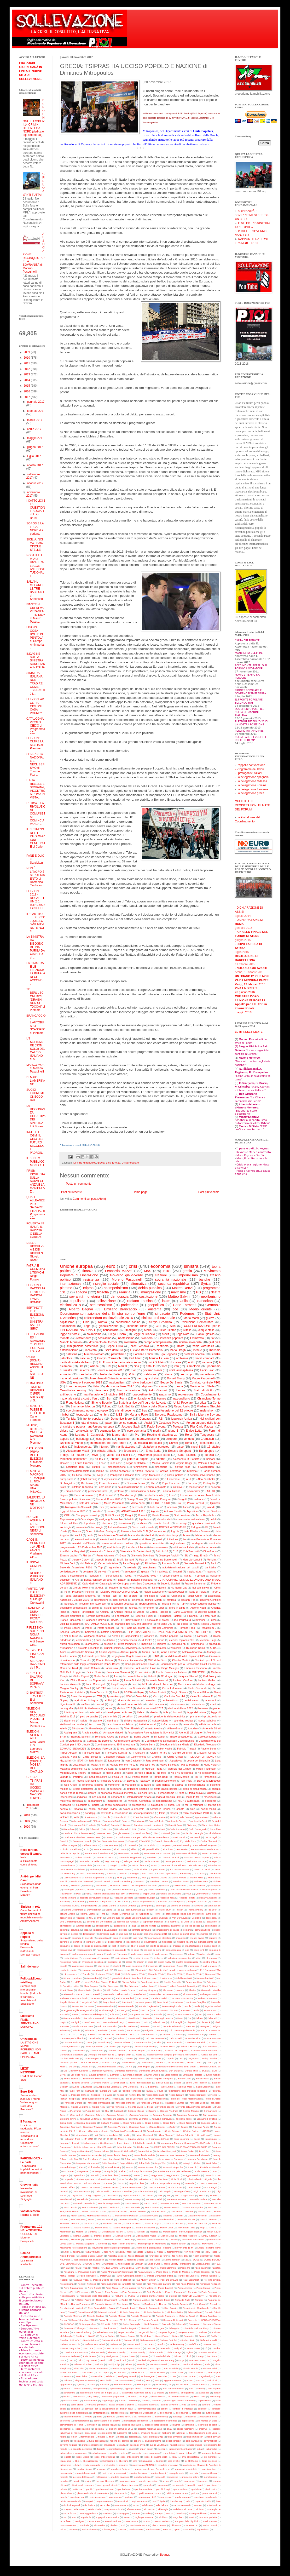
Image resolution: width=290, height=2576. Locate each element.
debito (101, 1788)
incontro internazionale (92, 1603)
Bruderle (102, 2030)
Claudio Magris (137, 2050)
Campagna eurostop (88, 1515)
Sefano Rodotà (157, 1692)
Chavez (64, 1463)
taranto (111, 1511)
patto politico (161, 1954)
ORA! (217, 1587)
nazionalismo (181, 1398)
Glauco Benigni (157, 2127)
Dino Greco (210, 1551)
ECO (214, 2070)
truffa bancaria (169, 1724)
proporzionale (90, 1958)
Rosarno (64, 1901)
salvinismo (132, 1648)
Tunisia (70, 1418)
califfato (85, 1704)
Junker (122, 1873)
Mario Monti (191, 1318)
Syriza (206, 1283)
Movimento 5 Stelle (202, 1386)
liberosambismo (148, 1603)
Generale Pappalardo (131, 1857)
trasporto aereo (159, 1547)
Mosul (87, 1688)
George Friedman (169, 2111)
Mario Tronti (103, 1881)
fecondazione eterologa (159, 1938)
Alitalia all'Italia (106, 1450)
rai (186, 1804)
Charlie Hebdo (104, 1660)
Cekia (158, 2042)
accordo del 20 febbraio (99, 1921)
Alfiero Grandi (175, 1728)
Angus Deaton (110, 2002)
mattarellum (95, 1800)
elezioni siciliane (141, 1539)
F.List (86, 1849)
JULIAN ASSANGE (179, 1869)
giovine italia (182, 1466)
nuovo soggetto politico (203, 1603)
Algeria (155, 1511)
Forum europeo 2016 (110, 1370)
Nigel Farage (145, 1772)
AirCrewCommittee (69, 1986)
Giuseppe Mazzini (96, 1619)
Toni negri (149, 1595)
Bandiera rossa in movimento (149, 1825)
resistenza (91, 1279)
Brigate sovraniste (136, 1656)
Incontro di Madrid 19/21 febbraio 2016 (182, 1865)
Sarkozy (145, 1780)
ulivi (181, 1966)
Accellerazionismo (150, 1982)
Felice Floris (94, 1672)
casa (86, 1929)
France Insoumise (109, 1483)
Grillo (184, 1301)
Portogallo (209, 1483)
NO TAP (101, 1688)
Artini (196, 2010)
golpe (198, 1507)
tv (215, 1813)
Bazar (180, 2018)
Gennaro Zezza (136, 1483)
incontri (178, 1571)
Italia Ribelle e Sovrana (197, 1531)
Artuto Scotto (210, 2010)
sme (192, 1808)
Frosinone (65, 1857)
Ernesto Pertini (101, 2082)
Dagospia (193, 2058)
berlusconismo (101, 1305)
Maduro (113, 1587)
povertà (96, 1511)
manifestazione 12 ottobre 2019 (104, 1394)
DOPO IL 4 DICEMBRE (172, 1527)
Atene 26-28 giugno (190, 1732)
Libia (86, 1322)
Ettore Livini (149, 1845)
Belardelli (212, 2018)
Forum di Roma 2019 (108, 1499)
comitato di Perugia (141, 1929)
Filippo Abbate (68, 1752)
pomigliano (197, 1643)
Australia (157, 2014)
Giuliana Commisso (86, 2123)
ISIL (186, 1555)
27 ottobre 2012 (141, 1817)
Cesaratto (85, 1660)
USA (63, 1382)
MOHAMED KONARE (97, 1623)
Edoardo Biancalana (165, 1841)
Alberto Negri (198, 1607)
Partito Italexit (140, 1776)
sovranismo (94, 1334)
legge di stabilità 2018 (96, 1946)
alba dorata (163, 1784)
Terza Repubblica (206, 1515)
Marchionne (184, 1684)
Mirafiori (149, 1535)
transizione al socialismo (120, 1724)
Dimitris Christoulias (210, 2066)
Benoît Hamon (91, 2022)
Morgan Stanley (69, 1688)
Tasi (118, 1909)
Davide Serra (147, 1744)
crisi (133, 1266)
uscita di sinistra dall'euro (76, 1362)
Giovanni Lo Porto (138, 2118)
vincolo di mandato (91, 1970)
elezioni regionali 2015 (182, 1640)
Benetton (124, 1736)
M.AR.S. (99, 1587)
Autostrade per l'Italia (94, 1656)
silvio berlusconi (143, 1382)
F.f (206, 1527)
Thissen (179, 1909)
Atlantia (114, 2014)
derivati (102, 1571)
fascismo (123, 1438)
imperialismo (188, 1275)
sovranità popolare (171, 1338)
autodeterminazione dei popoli (180, 1567)
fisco (186, 1507)
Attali (124, 2014)
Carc (143, 1829)
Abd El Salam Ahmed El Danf (101, 1982)
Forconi (142, 1515)
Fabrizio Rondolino (131, 2090)
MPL (145, 1684)
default (150, 1366)
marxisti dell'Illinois (83, 1543)
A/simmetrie (159, 1817)
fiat (213, 1338)
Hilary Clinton (132, 1619)
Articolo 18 (162, 1551)
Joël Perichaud (182, 1619)
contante (88, 1571)
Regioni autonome (153, 1591)
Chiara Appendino (94, 2046)
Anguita (104, 1611)
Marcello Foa (147, 1764)
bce (175, 1309)
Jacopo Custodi (202, 1869)
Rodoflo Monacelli (85, 1780)
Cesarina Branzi (104, 1833)
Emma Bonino (71, 2078)
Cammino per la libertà (71, 2038)
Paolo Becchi (72, 1627)
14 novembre (70, 1974)
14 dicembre (172, 1479)
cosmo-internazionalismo (190, 1519)
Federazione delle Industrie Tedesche (187, 2090)
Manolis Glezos (159, 1877)
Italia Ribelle (140, 1869)
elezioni (161, 1275)
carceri (100, 1704)
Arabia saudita (90, 1732)
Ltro (110, 1877)
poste (217, 1954)
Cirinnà (63, 2050)
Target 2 (215, 1591)
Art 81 (135, 2010)
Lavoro (180, 1390)
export (125, 1938)
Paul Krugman (209, 1889)
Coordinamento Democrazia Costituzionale (169, 1740)
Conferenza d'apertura (71, 2054)
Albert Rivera (66, 1990)
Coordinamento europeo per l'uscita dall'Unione (172, 2054)
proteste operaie (194, 1354)
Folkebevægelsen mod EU (94, 2098)
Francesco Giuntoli (174, 2102)
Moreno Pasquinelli (127, 1279)
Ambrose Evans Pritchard (73, 1998)
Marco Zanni (137, 1503)
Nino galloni (159, 1587)
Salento (131, 1780)
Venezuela (101, 1390)
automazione (101, 1599)
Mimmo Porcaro (94, 1354)
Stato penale (214, 1905)
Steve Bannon (94, 1909)
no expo (135, 1950)
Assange (212, 1652)
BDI (169, 2014)
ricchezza (158, 1958)
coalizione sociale (131, 1704)
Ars (77, 1579)
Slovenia (198, 1905)
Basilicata (134, 2018)
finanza (87, 1271)
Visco (156, 1696)
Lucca (213, 1619)
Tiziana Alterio (67, 1913)
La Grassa (199, 1873)
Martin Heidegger (206, 1684)
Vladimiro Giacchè (208, 1406)
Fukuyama (75, 2111)
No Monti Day (164, 1623)
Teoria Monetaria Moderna (79, 1595)
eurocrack (130, 1571)
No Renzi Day (179, 1587)
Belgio (63, 2022)
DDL (181, 2058)
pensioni (94, 1575)
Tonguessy (207, 1434)
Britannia (89, 2030)
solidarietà (130, 1342)
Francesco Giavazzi (118, 1672)
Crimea (141, 2058)
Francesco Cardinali (125, 2102)
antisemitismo (170, 1700)
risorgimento (112, 1575)
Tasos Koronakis (133, 1909)
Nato (96, 1386)
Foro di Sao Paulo (134, 2098)
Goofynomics (138, 1756)
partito (95, 1804)
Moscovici (101, 1885)
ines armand (99, 1797)
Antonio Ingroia (123, 1611)
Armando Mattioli (113, 1732)
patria (100, 1954)
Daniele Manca (128, 2062)
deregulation (88, 1934)
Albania (162, 1986)
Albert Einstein (132, 1728)
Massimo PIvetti (181, 1881)
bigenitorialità (67, 1704)
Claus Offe (155, 2050)
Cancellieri (93, 2038)
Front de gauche (165, 2107)
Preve (188, 1893)
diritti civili (155, 1507)
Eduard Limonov (97, 2074)
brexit (165, 1334)
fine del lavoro (197, 1938)
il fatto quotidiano (74, 1712)
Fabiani (152, 2086)
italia (165, 1712)
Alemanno (168, 1990)
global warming (88, 1479)
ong (187, 1950)
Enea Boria (153, 1450)
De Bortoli (195, 1837)
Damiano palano (68, 2062)
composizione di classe (167, 1929)
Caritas (120, 2038)
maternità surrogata (71, 1800)
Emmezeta (197, 1338)
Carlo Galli (88, 1583)
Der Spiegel (211, 1837)
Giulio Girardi (152, 2123)
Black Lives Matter (211, 1825)
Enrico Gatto (184, 2078)
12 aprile (105, 1817)
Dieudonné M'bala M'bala (174, 1744)
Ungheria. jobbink (92, 1784)
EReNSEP (144, 1841)
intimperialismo (205, 1941)
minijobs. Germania (139, 1800)
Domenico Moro (121, 1418)
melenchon (207, 1410)
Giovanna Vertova (89, 2118)
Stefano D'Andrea (82, 1487)
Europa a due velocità (107, 2086)
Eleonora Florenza (132, 2074)
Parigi (88, 1627)
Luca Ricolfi (79, 1764)
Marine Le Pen (158, 1358)
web (76, 1817)
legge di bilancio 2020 (73, 1511)
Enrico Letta (193, 1430)
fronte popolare (93, 1418)
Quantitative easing (73, 1390)
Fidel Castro (120, 1849)
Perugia (178, 1426)
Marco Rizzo (196, 1877)
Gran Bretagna (107, 1531)
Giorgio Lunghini (182, 1752)
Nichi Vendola (140, 1346)
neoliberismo (210, 1296)
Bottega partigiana (141, 1579)
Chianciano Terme (208, 1398)
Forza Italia (209, 1615)
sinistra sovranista (190, 1342)
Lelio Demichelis (72, 1877)
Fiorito (213, 2095)
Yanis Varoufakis (203, 1346)
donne (108, 1708)
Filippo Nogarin (176, 2095)
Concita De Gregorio (176, 2050)
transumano (169, 1966)
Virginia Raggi (184, 1463)
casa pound (103, 1438)
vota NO (109, 1970)
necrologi (181, 1523)
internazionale (70, 1283)
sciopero (171, 1438)
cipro (112, 1704)
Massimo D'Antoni (159, 1881)
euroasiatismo (166, 1792)
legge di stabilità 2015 (168, 1797)
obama (114, 1459)
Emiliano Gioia (89, 1845)
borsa (186, 1535)
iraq (144, 1410)
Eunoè (75, 2086)
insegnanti (116, 1797)
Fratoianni (139, 1752)
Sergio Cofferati (128, 1905)
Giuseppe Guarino (69, 2127)
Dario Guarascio (183, 1611)
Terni (101, 1507)
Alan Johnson (131, 1986)
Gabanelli (119, 2111)
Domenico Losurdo (82, 1841)
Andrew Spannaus (207, 1998)
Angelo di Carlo (90, 2002)
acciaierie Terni (75, 1466)
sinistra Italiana (171, 1491)
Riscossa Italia (167, 1897)
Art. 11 (145, 2010)
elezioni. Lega (208, 1640)
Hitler (124, 1865)
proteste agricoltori (88, 1648)
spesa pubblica (207, 1720)
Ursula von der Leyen (135, 1917)
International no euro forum (108, 1443)
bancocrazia (111, 1330)
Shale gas (161, 1905)
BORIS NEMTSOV (184, 2014)
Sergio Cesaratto (160, 1322)
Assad (141, 1611)
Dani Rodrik (179, 1837)
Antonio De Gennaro (82, 2006)
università (188, 1724)
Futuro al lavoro (105, 1857)
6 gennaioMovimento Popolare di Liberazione (133, 1978)
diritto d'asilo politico (166, 1788)
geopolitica (155, 1305)
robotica (78, 1808)
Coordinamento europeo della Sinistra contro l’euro (142, 1837)
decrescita (138, 1507)
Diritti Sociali (112, 1515)
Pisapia (76, 1591)
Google (213, 1861)
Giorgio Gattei (131, 1861)
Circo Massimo (209, 2046)
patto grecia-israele (141, 1954)
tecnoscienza (84, 1414)
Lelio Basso (214, 1873)
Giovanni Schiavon (162, 2118)
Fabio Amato (166, 2086)
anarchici (151, 1700)
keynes (161, 1398)
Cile (155, 1833)
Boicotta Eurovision (107, 2026)
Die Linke (151, 1668)
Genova (76, 1531)
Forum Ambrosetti (156, 2098)
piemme (66, 1288)
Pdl (87, 1893)
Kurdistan (185, 1873)
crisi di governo (125, 1410)
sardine (100, 1470)
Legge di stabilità (135, 1463)
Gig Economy (112, 1861)
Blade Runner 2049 (83, 2026)
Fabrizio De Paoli (108, 2090)
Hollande (198, 1499)
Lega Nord (183, 1334)
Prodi (116, 1692)
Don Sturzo (174, 2070)
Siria (173, 1326)
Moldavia (96, 1772)
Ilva (153, 1483)
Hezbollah (65, 1760)
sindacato (162, 1313)
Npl (195, 1623)
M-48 (119, 1877)
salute (84, 1720)
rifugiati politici (112, 1648)
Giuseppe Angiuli (169, 1555)
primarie (195, 1716)
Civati (177, 1833)
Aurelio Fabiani (68, 1656)
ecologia (65, 1374)
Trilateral (80, 1917)
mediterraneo (196, 1487)
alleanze (149, 1636)
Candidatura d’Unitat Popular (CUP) (184, 1656)
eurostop (186, 1374)
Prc (137, 1434)
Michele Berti (67, 1563)
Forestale (182, 1849)
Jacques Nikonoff (188, 1676)
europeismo (66, 1479)
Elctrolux (114, 2074)
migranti (166, 1603)
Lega (87, 1326)
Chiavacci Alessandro (130, 1660)
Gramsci (156, 1756)
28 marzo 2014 (212, 1974)
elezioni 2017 (124, 1708)
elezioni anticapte (85, 1539)
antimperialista (83, 1925)
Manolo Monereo (70, 1342)
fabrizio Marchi (153, 1599)
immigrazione (150, 1292)
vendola (189, 1438)
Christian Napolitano (144, 2046)
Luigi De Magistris (70, 1623)
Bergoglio (116, 1656)
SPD (117, 1901)
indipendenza (82, 1446)
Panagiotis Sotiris (97, 1776)
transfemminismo (136, 1547)
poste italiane (71, 1958)
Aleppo (181, 1990)
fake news (138, 1938)
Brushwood (122, 1829)
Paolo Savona (156, 1426)
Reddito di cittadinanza (162, 1434)
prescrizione (139, 1804)
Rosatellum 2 (208, 1627)
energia (64, 1938)
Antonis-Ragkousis (171, 2006)
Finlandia (192, 1615)
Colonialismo (213, 1833)
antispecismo (102, 1925)
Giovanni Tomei (184, 2118)
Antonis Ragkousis (148, 2006)
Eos (101, 1463)
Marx (125, 1587)
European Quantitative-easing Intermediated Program (189, 1845)
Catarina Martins (142, 2042)
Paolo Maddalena (124, 1889)
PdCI (78, 1893)
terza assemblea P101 (196, 1813)
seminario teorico (160, 1808)
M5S (147, 1271)
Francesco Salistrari (116, 1752)
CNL (80, 2034)
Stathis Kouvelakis (112, 1631)
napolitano (207, 1374)
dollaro (92, 1792)
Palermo (78, 1776)
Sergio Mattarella (151, 1475)
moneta (65, 1338)
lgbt (114, 1946)
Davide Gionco (194, 2062)
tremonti (161, 1648)
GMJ (106, 2111)
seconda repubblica (173, 1283)
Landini (78, 1535)
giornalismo (92, 1643)
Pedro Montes (181, 1776)
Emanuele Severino (195, 1668)
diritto (63, 1446)
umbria (104, 1414)
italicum (85, 1358)
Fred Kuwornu (116, 2107)
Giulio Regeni (81, 1676)
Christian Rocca (167, 2046)
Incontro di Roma (133, 1676)
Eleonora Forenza (101, 1748)
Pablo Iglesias (206, 1334)
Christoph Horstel (188, 2046)
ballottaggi (82, 1438)
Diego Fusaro (117, 1334)
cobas (124, 1929)
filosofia (103, 1292)
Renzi (188, 1434)
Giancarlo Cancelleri (89, 1861)
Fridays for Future (72, 1455)
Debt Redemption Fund (109, 2066)
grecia (101, 1162)
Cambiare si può (195, 2034)
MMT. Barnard (125, 1559)
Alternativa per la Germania (164, 1994)
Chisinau (111, 2046)
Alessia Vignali (107, 1652)
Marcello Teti (122, 1623)
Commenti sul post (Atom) (89, 1198)
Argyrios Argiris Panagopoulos (79, 2010)
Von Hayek (87, 1519)
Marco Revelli (178, 1877)
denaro (74, 1934)
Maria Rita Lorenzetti (82, 1881)
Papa (140, 1889)
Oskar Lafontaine (108, 1563)
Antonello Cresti (199, 1821)
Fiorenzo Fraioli (143, 1354)
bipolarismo (145, 1519)
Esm (109, 1398)
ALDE (173, 1817)
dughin (136, 1934)
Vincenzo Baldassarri (73, 1459)
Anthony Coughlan (197, 2002)
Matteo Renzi (182, 1288)
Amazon (126, 1821)
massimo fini (179, 1643)
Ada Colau (185, 1817)
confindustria (83, 1640)
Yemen (116, 1636)
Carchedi (107, 2038)
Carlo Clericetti (157, 1829)
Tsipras (87, 1288)
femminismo (140, 1466)
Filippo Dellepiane (155, 2095)
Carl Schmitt (106, 1495)
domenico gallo (107, 1934)
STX (126, 1901)
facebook (172, 1507)
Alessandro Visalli (77, 1450)
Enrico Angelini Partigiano (159, 2078)
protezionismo (212, 1716)
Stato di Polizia (197, 1591)
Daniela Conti (109, 2062)
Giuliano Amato (152, 1861)
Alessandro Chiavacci (102, 1551)
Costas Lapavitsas (170, 1470)
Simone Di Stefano (180, 1905)
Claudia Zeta (96, 2050)
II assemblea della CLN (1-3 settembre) (143, 1531)
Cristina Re (156, 2058)
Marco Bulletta (168, 1764)
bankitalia (210, 1567)
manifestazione (125, 1446)
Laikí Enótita (113, 1162)
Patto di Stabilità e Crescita (184, 1889)
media (157, 1430)
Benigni (75, 2022)
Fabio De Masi (184, 2086)
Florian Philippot (68, 2098)
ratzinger (198, 1804)
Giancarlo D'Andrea (142, 1555)
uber (161, 1607)
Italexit (152, 1676)
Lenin (90, 1535)
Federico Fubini (144, 1615)
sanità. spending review (103, 1808)
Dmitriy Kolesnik (79, 2070)
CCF (71, 2034)
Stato (63, 1487)
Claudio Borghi (128, 1495)
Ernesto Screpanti (179, 1450)
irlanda (153, 1712)
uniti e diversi (210, 1966)
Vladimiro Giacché (174, 1696)
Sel (133, 1370)
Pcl (65, 1591)
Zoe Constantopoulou (71, 1921)
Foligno (106, 1406)
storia (168, 1374)
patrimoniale (110, 1716)
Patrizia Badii (160, 1776)
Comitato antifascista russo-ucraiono (82, 1837)
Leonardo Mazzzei (157, 1680)
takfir (162, 1813)
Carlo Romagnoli (197, 1829)
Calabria (165, 2034)
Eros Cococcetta (146, 1583)
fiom (164, 1366)
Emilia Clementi (209, 1841)
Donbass (145, 1418)
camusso (202, 1636)
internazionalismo (147, 1438)
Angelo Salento (156, 1821)
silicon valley (164, 1962)
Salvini (173, 1443)
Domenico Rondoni (125, 2070)
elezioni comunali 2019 (183, 1934)
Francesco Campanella (98, 2102)
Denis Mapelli (144, 2066)
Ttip (100, 1567)
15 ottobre (213, 1446)
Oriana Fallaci (94, 1889)
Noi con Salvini (200, 1587)
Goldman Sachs (195, 1861)
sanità (187, 1575)
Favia (160, 2090)
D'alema (192, 1470)
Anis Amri (127, 2002)
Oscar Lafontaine (172, 1688)
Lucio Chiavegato (96, 1684)
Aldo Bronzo (128, 1990)
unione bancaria (119, 1470)
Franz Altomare (105, 1555)
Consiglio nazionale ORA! (140, 1664)
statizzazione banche (72, 1724)
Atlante (92, 1825)
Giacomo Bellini (93, 2115)
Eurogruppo (206, 1450)
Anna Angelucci (144, 2002)
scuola (162, 1386)
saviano (97, 1720)
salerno (160, 1459)
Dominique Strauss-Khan (152, 2070)
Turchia (209, 1455)
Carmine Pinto (193, 2038)
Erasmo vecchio (80, 2082)
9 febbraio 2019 (184, 1978)
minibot (64, 1414)
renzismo (162, 1346)
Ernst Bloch (119, 2082)
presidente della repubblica (170, 1716)
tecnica (133, 1607)
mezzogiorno (114, 1800)
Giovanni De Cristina (114, 2118)
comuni (187, 1929)
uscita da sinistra (68, 1970)
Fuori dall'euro (93, 2111)
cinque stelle (206, 1330)
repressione (185, 1394)
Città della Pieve (157, 1660)
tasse (180, 1446)
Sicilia (147, 1330)
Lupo (134, 1684)
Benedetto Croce (104, 1736)
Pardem (192, 1483)
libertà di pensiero (159, 1946)
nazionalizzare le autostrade (111, 1950)
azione (94, 1366)
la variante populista (122, 1603)
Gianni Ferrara (158, 1752)
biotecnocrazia (196, 1784)
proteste (119, 1491)
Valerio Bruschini (159, 1917)
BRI (200, 2014)
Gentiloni (152, 1857)
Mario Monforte (143, 1623)
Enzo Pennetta (110, 1845)
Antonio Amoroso (192, 1652)
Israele (197, 1350)
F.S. (160, 1418)
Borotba (108, 1829)
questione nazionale (204, 1523)
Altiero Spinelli (128, 1652)
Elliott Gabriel (171, 2074)
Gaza (123, 1555)
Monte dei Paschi (118, 1455)
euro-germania (136, 1430)
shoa (150, 1962)
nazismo (211, 1571)
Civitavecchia (79, 2050)
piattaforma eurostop (156, 1446)
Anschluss (177, 2002)
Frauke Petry (98, 2107)
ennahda (76, 1938)
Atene (75, 2014)
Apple (188, 2006)
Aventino (212, 1732)
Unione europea (76, 1266)
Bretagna (204, 2026)
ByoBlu (160, 2030)
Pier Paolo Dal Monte (132, 1627)
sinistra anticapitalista (187, 1962)
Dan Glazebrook (89, 2062)
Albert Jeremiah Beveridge (183, 1986)
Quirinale (215, 1503)
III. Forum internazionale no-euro (120, 1362)
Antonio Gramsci (117, 1527)
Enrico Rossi (202, 2078)
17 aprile (85, 1974)
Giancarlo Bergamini (187, 2115)
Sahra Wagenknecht (143, 1901)
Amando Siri (111, 1821)
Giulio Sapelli (101, 1676)
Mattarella (133, 1535)
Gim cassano (210, 2115)
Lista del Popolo (88, 1503)
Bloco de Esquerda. (181, 1736)
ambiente (182, 1358)
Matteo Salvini (179, 1296)
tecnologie (97, 1527)
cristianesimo (177, 1704)
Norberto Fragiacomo (168, 1414)
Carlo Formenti (184, 1305)
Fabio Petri (74, 2090)
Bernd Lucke (141, 1736)
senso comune (128, 1422)
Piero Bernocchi (99, 1692)
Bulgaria (149, 2030)
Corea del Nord (69, 1668)
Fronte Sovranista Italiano (171, 1672)
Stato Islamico (187, 1455)
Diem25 (64, 1841)
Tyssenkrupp (114, 1696)
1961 (117, 1974)
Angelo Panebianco (82, 1611)
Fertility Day (135, 2095)
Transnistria (66, 1917)
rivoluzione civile (146, 1575)
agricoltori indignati (153, 1921)
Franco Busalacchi (70, 1619)
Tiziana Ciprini (87, 1913)
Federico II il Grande (101, 2095)
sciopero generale (133, 1808)
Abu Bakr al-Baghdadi (72, 1551)
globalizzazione (108, 1326)
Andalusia (139, 1821)
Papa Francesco (171, 1483)
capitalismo (67, 1322)
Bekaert (199, 2018)
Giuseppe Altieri (209, 2123)
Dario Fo (160, 2062)
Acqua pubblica (194, 1982)
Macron (143, 1559)
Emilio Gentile (213, 2074)
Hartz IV (101, 1865)
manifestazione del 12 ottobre (173, 1410)
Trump (216, 1631)
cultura (96, 1466)
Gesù (62, 2115)
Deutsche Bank (131, 1668)
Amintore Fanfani (125, 1998)
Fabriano (89, 2090)
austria (179, 1784)
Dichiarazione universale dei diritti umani (175, 2066)
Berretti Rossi (175, 1825)
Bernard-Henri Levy (113, 2022)
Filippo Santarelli (197, 2095)
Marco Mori (119, 1434)
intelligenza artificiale (120, 1712)
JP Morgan (167, 1676)
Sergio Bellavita (89, 1905)
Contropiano (124, 1583)
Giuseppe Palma (173, 1861)
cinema (136, 1599)
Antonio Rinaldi (172, 1511)
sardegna (197, 1543)
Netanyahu (214, 1885)
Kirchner (200, 1619)
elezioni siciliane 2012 (180, 1708)
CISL (134, 1829)
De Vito (73, 2066)
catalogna (150, 1374)
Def (81, 1366)
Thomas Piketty (195, 1909)
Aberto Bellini (129, 1982)
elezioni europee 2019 (87, 1382)
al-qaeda (197, 1921)
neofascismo (126, 1338)
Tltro (102, 1913)
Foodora (116, 2098)
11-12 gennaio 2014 (210, 1970)
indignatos (167, 1941)
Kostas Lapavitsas (166, 1873)
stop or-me (103, 1966)
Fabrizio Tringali (186, 1748)
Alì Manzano (189, 1994)
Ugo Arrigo (70, 1784)
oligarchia (65, 1804)
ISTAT (79, 1760)
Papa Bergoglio (131, 1563)
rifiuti (198, 1958)
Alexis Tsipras (167, 1330)
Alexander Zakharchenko (117, 1994)
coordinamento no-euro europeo (87, 1410)
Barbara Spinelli (80, 1736)
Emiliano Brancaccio (120, 1309)
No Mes (161, 1772)
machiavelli (210, 1797)
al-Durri (185, 1921)
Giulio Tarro (169, 2123)
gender (216, 1708)
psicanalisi (157, 1804)
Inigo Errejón (200, 1555)
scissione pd (114, 1962)
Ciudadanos (75, 1740)
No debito (182, 1623)
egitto (191, 1362)
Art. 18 (211, 1491)
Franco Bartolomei (195, 1583)
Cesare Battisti (173, 2042)
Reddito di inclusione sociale (94, 1897)
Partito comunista (156, 1889)
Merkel (122, 1366)
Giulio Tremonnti (187, 2123)
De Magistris (67, 1483)
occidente (210, 1800)
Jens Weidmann (154, 1760)
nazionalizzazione (71, 1378)
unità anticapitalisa (181, 1370)
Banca (126, 1825)
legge (77, 1946)
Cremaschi (207, 1438)
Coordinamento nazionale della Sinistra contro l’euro (102, 1313)
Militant (88, 1885)
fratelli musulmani (70, 1643)
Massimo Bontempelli (165, 1559)
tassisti (174, 1813)
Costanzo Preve (169, 1422)
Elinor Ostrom (153, 2074)
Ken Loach (147, 1873)
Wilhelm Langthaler (209, 1463)
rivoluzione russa (68, 1962)
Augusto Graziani (140, 2014)
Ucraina (176, 1362)
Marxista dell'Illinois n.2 (73, 1768)
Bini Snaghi (176, 2022)
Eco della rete (77, 2074)
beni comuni (120, 1599)
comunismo (206, 1443)
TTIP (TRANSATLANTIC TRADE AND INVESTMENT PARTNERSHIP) (168, 1631)
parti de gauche (89, 1716)
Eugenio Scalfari (170, 1583)
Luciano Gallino (207, 1680)
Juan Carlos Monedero (91, 1873)
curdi (213, 1704)
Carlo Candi (134, 2038)
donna (160, 1640)
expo (115, 1938)
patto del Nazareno (117, 1954)
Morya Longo (113, 1772)
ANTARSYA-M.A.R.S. (133, 1511)
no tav (99, 1459)
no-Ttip (180, 1603)
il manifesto (161, 1571)
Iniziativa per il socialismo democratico (109, 1869)
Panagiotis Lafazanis (122, 1475)
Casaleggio (105, 1583)
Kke (62, 1680)
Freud (150, 2107)
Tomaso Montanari (120, 1913)
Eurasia (147, 1748)
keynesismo (110, 1479)
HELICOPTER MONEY (202, 1756)
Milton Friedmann (206, 1768)
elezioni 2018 (70, 1305)
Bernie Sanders (211, 1511)
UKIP (99, 1917)
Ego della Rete (188, 1841)
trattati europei (147, 1724)
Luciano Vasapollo (70, 1684)
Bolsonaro (145, 2026)
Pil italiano (151, 1563)
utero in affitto (177, 1607)
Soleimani (90, 1631)
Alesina (192, 1990)
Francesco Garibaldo (150, 2102)
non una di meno (153, 1950)
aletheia (131, 1567)
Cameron (212, 2034)
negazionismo (164, 1800)
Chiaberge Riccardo (70, 2046)
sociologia (65, 1527)
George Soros (135, 1499)
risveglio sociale (106, 1283)
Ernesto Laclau (68, 1555)
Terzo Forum (164, 1909)
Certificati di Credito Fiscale (78, 1833)
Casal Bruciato (212, 2038)
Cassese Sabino (121, 2042)
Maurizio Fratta (153, 1768)
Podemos (187, 1313)
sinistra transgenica (135, 1720)
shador (140, 1962)
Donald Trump (176, 1378)
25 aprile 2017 (121, 1817)
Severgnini (146, 1905)
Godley (172, 2127)
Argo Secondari (212, 2006)
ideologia (69, 1603)
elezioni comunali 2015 (155, 1934)
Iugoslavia (114, 1760)
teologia (146, 1648)
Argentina (191, 1511)
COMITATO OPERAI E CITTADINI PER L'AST (110, 2034)
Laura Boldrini (132, 1680)
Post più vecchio (208, 1192)
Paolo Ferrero (160, 1515)
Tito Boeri (212, 1909)
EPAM (63, 2074)
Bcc (189, 2018)
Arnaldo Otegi (106, 2010)
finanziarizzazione (128, 1390)
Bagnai (64, 1495)
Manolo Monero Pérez (122, 1764)
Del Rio (129, 2066)
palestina (71, 1354)
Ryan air (106, 1901)
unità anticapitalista (184, 1547)
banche (204, 1279)
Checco (213, 2042)
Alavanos (113, 1728)
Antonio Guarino (105, 2006)
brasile (188, 1636)
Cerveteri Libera (207, 1736)
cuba (98, 1640)
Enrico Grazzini (84, 1463)
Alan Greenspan (111, 1986)
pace (108, 1422)
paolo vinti (199, 1950)
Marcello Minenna (162, 1684)
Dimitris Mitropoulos (84, 1162)
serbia (129, 1962)
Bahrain (115, 1825)
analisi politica (175, 1475)
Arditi (197, 2006)
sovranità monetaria (84, 1296)
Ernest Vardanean (127, 1748)
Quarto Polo (202, 1893)
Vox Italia (196, 1917)
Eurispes (87, 2086)
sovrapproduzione (143, 1813)
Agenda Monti (202, 1817)
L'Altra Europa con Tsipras (85, 1680)
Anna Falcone (169, 1652)
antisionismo (192, 1700)
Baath (104, 1825)
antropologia (120, 1925)
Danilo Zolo (111, 1668)
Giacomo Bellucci (115, 2115)
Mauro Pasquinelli (203, 1378)
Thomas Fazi (108, 1595)
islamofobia (193, 1366)
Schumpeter (177, 1901)
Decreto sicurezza (70, 1615)
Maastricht (132, 1877)
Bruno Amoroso (84, 1495)
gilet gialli (214, 1342)
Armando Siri (78, 1825)
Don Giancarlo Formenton (110, 1841)
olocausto (81, 1804)
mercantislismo (84, 1950)
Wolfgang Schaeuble (111, 1519)
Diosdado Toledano (205, 1744)
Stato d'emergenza (82, 1696)
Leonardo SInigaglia (198, 1760)
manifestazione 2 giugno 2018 (201, 1946)
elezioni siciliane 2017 (120, 1386)
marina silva (66, 1950)
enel (215, 1934)
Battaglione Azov (164, 2018)
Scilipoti (192, 1901)
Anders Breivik (160, 1998)
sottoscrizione (160, 1720)
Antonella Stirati (211, 1728)
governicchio (150, 1941)
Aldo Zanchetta (206, 1479)
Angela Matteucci (69, 2002)
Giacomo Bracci (170, 1857)
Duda (205, 2070)
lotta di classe (90, 1422)
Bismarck (205, 2022)
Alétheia (97, 1821)
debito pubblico (150, 1288)
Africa (63, 1652)
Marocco (140, 1881)
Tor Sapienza (142, 1913)
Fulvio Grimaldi (83, 1857)
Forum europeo (76, 1386)
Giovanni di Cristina (207, 2118)
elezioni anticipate (155, 1487)
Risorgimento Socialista (78, 1507)
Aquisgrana (70, 1732)
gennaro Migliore (95, 1941)
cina (136, 1366)
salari (127, 1479)
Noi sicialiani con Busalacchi (128, 1688)
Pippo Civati (149, 1893)
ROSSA (128, 1692)
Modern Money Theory (73, 1772)
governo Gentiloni (210, 1599)
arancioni (210, 1700)
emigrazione (142, 1398)
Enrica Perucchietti (132, 2078)
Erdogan (196, 1527)
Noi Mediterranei (206, 1772)
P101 (167, 1271)
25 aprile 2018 (193, 1974)
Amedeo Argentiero (101, 1998)
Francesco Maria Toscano (157, 1853)
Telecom (149, 1909)
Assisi (148, 1422)
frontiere (213, 1938)
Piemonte (134, 1893)
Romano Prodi (187, 1627)
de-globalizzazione (128, 1487)
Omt (80, 1889)
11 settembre (90, 1817)
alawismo (212, 1921)
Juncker (111, 1873)
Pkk (196, 1776)
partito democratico (115, 1804)
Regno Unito (182, 1406)
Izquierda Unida (181, 1418)
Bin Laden (159, 1736)
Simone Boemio (101, 1402)
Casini (89, 2042)
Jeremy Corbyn (81, 1559)
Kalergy (134, 1873)
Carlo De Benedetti (154, 2038)
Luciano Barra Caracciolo (146, 1350)
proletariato (129, 1305)
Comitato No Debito (98, 1740)
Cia (62, 1740)
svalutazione (114, 1547)
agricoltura (115, 1567)
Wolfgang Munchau (95, 1636)
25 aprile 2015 (174, 1974)
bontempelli (211, 1925)
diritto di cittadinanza (195, 1788)
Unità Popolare (130, 1162)
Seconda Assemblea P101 (76, 1567)
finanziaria (161, 1466)
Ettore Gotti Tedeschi (196, 2082)
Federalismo (122, 1615)
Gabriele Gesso (136, 2111)
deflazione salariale (138, 1788)
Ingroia (175, 1531)
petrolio (191, 1954)
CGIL (67, 1515)
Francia (124, 1292)
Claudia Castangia (193, 1833)
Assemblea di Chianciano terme (109, 1378)
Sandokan (205, 1301)
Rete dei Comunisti (162, 1627)
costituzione (148, 1296)
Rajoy (140, 1692)
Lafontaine (113, 1680)
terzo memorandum (147, 1479)
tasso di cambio (134, 1966)
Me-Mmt (211, 1559)
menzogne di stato (148, 1378)
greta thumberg (127, 1643)
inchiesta (91, 1350)
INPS (154, 1865)
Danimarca (145, 2062)
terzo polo (95, 1724)
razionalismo (121, 1958)
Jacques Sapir (130, 1426)
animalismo (66, 1925)
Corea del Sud (209, 2054)
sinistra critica (210, 1962)
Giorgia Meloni (81, 1587)
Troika (180, 1346)
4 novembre (92, 1978)
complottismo (84, 1430)
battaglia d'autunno (170, 1925)
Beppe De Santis (171, 1382)
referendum (83, 1338)
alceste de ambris (129, 1700)
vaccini (195, 1446)
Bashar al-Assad (116, 2018)
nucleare (215, 1487)
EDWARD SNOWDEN (73, 1748)
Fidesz (134, 1849)
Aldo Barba (112, 1990)
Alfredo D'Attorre (144, 1470)
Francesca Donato (73, 2102)
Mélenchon (179, 1885)
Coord (139, 2054)
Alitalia (187, 1330)
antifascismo (68, 1394)
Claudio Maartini (116, 2050)
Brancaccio (131, 1450)
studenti (117, 1966)
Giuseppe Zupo (137, 2127)
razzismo (165, 1394)
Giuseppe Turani (116, 2127)
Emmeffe (112, 2078)
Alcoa (99, 1990)
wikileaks (176, 1648)
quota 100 (174, 1804)
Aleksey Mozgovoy (148, 1990)
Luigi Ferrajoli (119, 1684)
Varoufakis (142, 1696)
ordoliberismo (73, 1491)
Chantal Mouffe (141, 1833)
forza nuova (196, 1792)
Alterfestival (140, 1994)
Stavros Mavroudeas (208, 1780)
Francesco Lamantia (128, 1853)
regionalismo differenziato (74, 1470)
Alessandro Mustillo (210, 1990)
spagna (81, 1292)
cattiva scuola (118, 1507)
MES (119, 1414)
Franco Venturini (79, 2107)
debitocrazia (202, 1535)
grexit (159, 1539)
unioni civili (193, 1966)
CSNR (155, 1656)
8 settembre (166, 1978)
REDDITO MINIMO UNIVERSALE (118, 1591)
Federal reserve (101, 1849)
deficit (213, 1519)
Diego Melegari (170, 1668)
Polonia (89, 1591)
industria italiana (185, 1941)
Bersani (210, 1458)
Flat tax (87, 1555)
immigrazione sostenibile (82, 1346)
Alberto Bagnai (81, 1309)
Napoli (129, 1772)
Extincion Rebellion (70, 1849)
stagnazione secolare (82, 1966)
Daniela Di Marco (71, 1443)
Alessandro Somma (82, 1652)
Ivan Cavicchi (132, 1760)
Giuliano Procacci (110, 2123)
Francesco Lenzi (197, 2102)
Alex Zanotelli (93, 1994)
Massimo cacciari (129, 1768)
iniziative (177, 1487)
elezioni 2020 (145, 1792)
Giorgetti (182, 1499)
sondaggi (90, 1813)
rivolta (127, 1575)
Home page (140, 1192)
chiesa (64, 1430)
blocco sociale (192, 1925)
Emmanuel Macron (83, 1406)
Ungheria (176, 1595)
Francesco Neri (91, 1752)
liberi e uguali (138, 1946)
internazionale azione (139, 1797)
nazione (207, 1362)
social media (208, 1808)
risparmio (69, 1720)
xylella (63, 1728)
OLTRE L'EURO (160, 1503)
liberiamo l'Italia (137, 1326)
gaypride (64, 1941)
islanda (211, 1507)
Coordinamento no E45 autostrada (115, 1744)
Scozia (203, 1901)
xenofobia (85, 1374)
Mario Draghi (178, 1350)
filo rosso (202, 1708)
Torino (157, 1913)
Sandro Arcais (176, 1591)
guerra (210, 1318)
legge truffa (192, 1797)
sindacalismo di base (143, 1491)
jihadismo (146, 1643)
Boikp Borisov (129, 2026)
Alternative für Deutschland (135, 1551)
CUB (175, 1551)
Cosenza (128, 2058)
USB (163, 1595)
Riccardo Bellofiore (123, 1897)
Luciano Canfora (182, 1680)
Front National (75, 1402)
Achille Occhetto (172, 1982)
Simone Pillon (201, 1692)
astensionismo (69, 1350)
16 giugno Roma (195, 1648)
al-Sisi (107, 1700)
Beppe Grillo (114, 1346)
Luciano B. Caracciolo (89, 1434)
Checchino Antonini (195, 2042)
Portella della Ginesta (170, 1893)
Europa (178, 1386)
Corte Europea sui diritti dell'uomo (101, 2058)
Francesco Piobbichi (186, 1853)
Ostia (108, 1889)
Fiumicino (168, 1849)
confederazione (69, 1571)
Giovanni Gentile (206, 1752)
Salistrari (162, 1901)
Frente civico (143, 1672)
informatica (96, 1712)
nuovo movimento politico (117, 1543)
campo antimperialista (158, 1342)
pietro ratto (204, 1954)
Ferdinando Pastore (170, 1615)
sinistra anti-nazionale (158, 1318)
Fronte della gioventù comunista (194, 2107)
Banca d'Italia (213, 2014)
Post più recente (71, 1192)
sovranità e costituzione (114, 1813)
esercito (89, 1938)
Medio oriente (200, 1309)
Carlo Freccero (177, 1829)
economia (160, 1266)
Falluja (149, 2090)
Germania (212, 1305)
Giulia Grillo (66, 2123)
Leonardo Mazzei (119, 1271)
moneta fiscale (161, 1523)
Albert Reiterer (209, 1986)
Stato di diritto (204, 1390)
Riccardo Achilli (170, 1563)
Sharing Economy (70, 1631)
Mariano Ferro (139, 1414)
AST (188, 1479)
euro (110, 1266)
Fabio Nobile (164, 1748)
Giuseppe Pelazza (114, 1756)
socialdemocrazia (70, 1813)
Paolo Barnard (195, 1503)
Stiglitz (108, 1909)
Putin (132, 1374)
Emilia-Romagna (68, 1845)
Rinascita (65, 1780)
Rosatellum (78, 1901)
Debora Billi (87, 2066)
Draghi (129, 1515)
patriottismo (118, 1354)
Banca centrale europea (98, 1579)
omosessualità (173, 1950)
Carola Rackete (159, 1611)
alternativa (138, 1283)
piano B (173, 1430)
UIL (91, 1917)
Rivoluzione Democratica (197, 1322)
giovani (145, 1571)
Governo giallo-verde (126, 1275)
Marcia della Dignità (154, 1406)
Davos (210, 2062)
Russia (102, 1322)
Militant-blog (140, 1587)
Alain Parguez (91, 1986)
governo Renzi (152, 1370)
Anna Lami (162, 2002)
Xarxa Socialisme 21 (202, 1696)
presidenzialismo (97, 1491)
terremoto (148, 1607)
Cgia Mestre (122, 1833)
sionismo (146, 1338)
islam (166, 1301)
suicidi (95, 1607)
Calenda (178, 2034)
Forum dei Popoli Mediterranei (185, 2098)
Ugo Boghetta (168, 1354)
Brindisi (76, 2030)
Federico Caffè (79, 2095)
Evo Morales (129, 2086)
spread (201, 1575)
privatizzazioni (206, 1466)
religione (146, 1386)
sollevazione (106, 1301)
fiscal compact (205, 1358)
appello (64, 1438)
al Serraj (172, 1921)
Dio (65, 2070)
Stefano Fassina (140, 1301)
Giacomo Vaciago (138, 2115)
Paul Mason (66, 1893)
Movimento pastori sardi (154, 1455)
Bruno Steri (116, 2030)
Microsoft (75, 1885)
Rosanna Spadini (208, 1897)
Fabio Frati (207, 1370)
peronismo (178, 1954)
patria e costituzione (72, 1575)
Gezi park (75, 2115)
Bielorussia (134, 2022)
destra (215, 1292)
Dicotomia (87, 1483)
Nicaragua (69, 1889)
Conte (108, 1837)
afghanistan (132, 1636)
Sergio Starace (179, 1692)
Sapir (213, 1563)
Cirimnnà (165, 1833)
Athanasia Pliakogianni (94, 2014)
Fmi (171, 1495)
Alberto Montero (80, 1821)
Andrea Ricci (149, 1652)
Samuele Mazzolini (195, 1563)
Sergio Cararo (108, 1905)
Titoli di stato (130, 1595)
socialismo (104, 1338)
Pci (214, 1688)
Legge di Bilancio (144, 1334)
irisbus (141, 1712)
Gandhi (152, 2111)
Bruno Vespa (133, 2030)
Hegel (113, 1865)
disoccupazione (117, 1466)
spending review (183, 1720)
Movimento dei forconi (102, 1342)
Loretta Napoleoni (94, 1877)
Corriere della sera (69, 2058)
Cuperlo (170, 2058)
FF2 (142, 2086)
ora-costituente (142, 1394)
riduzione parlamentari (179, 1958)
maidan (176, 1946)
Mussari (165, 1885)
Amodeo (192, 1728)
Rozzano (93, 1901)
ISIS (108, 1366)
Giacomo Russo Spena (196, 1857)
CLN (159, 1326)
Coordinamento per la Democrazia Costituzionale (188, 1664)
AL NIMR (76, 1982)
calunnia (75, 1929)
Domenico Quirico (101, 2070)
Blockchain (68, 1829)
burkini (63, 1929)
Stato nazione (182, 1515)
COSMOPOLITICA (147, 2034)
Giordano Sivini (68, 2118)
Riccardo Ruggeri (147, 1897)
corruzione (105, 1487)
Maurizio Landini (192, 1559)
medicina (142, 1523)
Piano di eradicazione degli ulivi (109, 1893)
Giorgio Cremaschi (109, 1358)
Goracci (90, 1531)
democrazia (119, 1296)
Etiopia (177, 2082)
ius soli (178, 1712)
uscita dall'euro (113, 1350)
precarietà (144, 1716)
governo (108, 1643)
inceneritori (66, 1797)
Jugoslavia (175, 1760)
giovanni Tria (188, 1599)
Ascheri (64, 2014)
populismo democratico (73, 1607)
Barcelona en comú (94, 2018)
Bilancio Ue (159, 2022)
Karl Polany (209, 1676)
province (105, 1958)
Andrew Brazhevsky (182, 1998)
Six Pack (186, 1780)
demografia (66, 1708)
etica (203, 1402)
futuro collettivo (69, 1523)
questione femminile (151, 1543)
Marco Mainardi (190, 1764)
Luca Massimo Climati (110, 1535)
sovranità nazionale (170, 1279)
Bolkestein (94, 1829)
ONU (154, 1688)
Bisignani (191, 2022)
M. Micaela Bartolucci (147, 1443)
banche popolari (169, 1636)
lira (184, 1539)
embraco (203, 1934)
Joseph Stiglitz (103, 1559)
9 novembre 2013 (205, 1978)
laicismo (161, 1643)
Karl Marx (135, 1358)
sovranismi (193, 1491)
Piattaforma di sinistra (72, 1692)
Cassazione (103, 2042)
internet (104, 1446)
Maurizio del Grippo (179, 1768)
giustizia (212, 1792)
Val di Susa (71, 1636)
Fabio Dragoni (203, 2086)
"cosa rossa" (124, 1970)
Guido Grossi (175, 1756)
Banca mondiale (72, 2018)
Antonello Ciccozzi (177, 1821)
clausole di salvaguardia (105, 1929)
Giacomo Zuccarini (162, 2115)
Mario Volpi (210, 1764)
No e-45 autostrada (182, 1772)
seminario (113, 1720)
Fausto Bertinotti (153, 1495)
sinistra (191, 1266)
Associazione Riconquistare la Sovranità (151, 1732)
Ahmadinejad (96, 1728)
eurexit (115, 1571)
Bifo (146, 2022)
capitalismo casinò (128, 1322)
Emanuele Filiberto (192, 2074)
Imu (116, 1676)
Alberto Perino (85, 1990)
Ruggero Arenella (111, 1780)
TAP (99, 1696)
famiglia (171, 1599)
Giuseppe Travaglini (93, 2127)
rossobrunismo (170, 1575)
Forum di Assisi (212, 2098)
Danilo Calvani (91, 1668)
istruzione (107, 1523)
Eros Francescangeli (140, 2082)
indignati (82, 1797)
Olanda (64, 1776)
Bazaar (122, 1579)
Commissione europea (127, 1740)
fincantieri (181, 1938)
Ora (178, 1503)
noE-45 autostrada (189, 1800)
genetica (77, 1941)
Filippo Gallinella (150, 1849)
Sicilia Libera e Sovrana (205, 1414)
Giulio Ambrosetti (132, 2123)
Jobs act (115, 1463)
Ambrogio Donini (208, 1994)
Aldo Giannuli (158, 1390)
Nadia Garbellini (197, 1885)
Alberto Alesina (153, 1728)
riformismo (211, 1958)
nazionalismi (117, 1382)
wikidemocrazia (207, 1724)
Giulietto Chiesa (81, 1475)
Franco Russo (209, 1853)
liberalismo (124, 1523)
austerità (154, 1309)
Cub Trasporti (191, 1551)
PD (198, 1292)
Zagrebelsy (211, 1917)
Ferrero (120, 2095)
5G (104, 1978)
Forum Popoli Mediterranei (99, 1853)
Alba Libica (148, 1986)
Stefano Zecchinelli (73, 1909)
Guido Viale (86, 1865)
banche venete (148, 1925)
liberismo (214, 1350)
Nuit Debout (86, 1563)
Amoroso (143, 1998)
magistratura (194, 1571)
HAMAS (115, 1619)
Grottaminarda (67, 1865)
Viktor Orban (194, 1595)
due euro (123, 1934)
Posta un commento (79, 1183)
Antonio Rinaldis (126, 2006)
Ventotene (114, 1784)
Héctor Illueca (139, 1865)
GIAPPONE (198, 1672)
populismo (78, 1301)
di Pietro (147, 1640)
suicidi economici (114, 1607)
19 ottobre (78, 1728)
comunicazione (202, 1929)
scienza (84, 1370)
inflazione (172, 1539)
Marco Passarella (114, 1503)
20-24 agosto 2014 (134, 1974)
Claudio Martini (181, 1660)
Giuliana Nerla (68, 1756)
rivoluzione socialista (93, 1962)
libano (124, 1946)
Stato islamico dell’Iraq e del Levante (143, 1402)
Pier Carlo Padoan (202, 1426)
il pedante (90, 1523)
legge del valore (196, 1712)
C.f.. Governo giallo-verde (182, 2030)
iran (176, 1366)
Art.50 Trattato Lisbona (165, 2010)
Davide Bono (176, 2062)
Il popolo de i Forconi (157, 1619)
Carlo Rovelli (175, 2038)
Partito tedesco (106, 1627)
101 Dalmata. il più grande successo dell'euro (172, 1970)
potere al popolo (137, 1459)
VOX (129, 1696)
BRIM (63, 1736)
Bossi (157, 2026)
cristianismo (197, 1704)
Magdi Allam (98, 1764)
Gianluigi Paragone (160, 1499)
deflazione (116, 1788)
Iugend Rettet (158, 1869)
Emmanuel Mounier (93, 2078)
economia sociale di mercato (117, 1792)
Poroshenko (210, 1776)
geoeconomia (115, 1941)
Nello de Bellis (110, 1374)
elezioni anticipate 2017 (114, 1539)
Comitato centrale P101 (205, 1382)
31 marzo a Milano (72, 1978)
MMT (95, 1455)
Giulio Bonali (90, 1756)
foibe (181, 1792)
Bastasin (147, 2018)
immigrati (131, 1330)
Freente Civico (135, 2107)
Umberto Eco (113, 1917)
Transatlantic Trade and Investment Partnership (191, 1913)
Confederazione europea (204, 2050)
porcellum (127, 1716)
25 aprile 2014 (155, 1974)
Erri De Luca (162, 2082)
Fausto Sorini (208, 1748)
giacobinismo (133, 1941)
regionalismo (177, 1543)
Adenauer (212, 1982)
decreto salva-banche (202, 1475)
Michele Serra (201, 1881)
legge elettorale (70, 1334)
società (63, 1966)
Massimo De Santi (103, 1768)
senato (180, 1808)
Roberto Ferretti (187, 1897)
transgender (152, 1966)
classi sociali (164, 1519)
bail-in (131, 1519)
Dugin (131, 1841)
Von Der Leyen (180, 1917)
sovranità (81, 1527)
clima (188, 1443)
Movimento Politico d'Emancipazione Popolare (133, 1885)
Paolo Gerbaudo (197, 1688)
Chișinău (125, 2046)
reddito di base (141, 1958)
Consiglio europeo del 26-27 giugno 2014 (109, 2054)
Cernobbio (215, 1829)
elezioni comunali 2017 (150, 1708)
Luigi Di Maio (156, 1362)
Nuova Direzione (210, 1623)
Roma (123, 1398)
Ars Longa (122, 2010)
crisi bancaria (156, 1704)
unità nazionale (208, 1547)
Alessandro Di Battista (186, 1458)
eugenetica (103, 1938)
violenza (65, 1817)
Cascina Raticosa (72, 2042)
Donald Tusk (191, 2070)
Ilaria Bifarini (95, 1760)
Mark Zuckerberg (123, 1881)
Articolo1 (185, 2010)
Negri (100, 1475)
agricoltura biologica (86, 1700)
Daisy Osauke (209, 2058)
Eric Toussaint (130, 1845)
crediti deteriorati (83, 1788)
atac (134, 1925)
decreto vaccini (129, 1640)
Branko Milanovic (173, 2026)
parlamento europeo (82, 1954)
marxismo (178, 1292)
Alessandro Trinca (73, 1994)
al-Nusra (146, 1784)
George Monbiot (191, 2111)
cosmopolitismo (110, 1430)
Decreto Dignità (207, 1611)
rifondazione (67, 1326)
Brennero (190, 2026)
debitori (110, 1640)
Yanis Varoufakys (168, 1535)
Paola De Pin (120, 1776)
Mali (144, 1877)
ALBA (213, 1648)
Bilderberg (192, 1825)
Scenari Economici (165, 1780)
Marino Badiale (160, 1463)
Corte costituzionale (143, 1527)
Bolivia (82, 1829)
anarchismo (149, 1567)
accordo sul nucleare (128, 1921)
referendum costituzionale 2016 (108, 1318)
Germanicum (210, 2111)
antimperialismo (116, 1288)
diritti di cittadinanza (88, 1708)
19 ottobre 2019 (102, 1974)
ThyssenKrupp (68, 1519)
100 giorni (140, 1970)
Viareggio (130, 1784)
